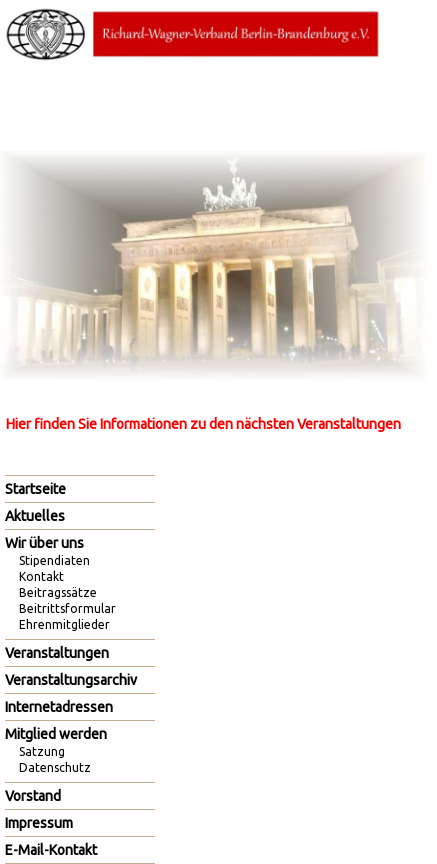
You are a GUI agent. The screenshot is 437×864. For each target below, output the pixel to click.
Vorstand (33, 796)
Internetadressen (59, 707)
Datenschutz (55, 767)
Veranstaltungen (57, 653)
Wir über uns (44, 543)
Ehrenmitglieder (64, 624)
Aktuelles (35, 516)
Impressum (39, 823)
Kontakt (41, 576)
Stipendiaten (54, 560)
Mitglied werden (56, 734)
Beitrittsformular (67, 608)
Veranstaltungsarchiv (71, 680)
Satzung (42, 751)
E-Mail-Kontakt (51, 850)
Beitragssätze (58, 592)
